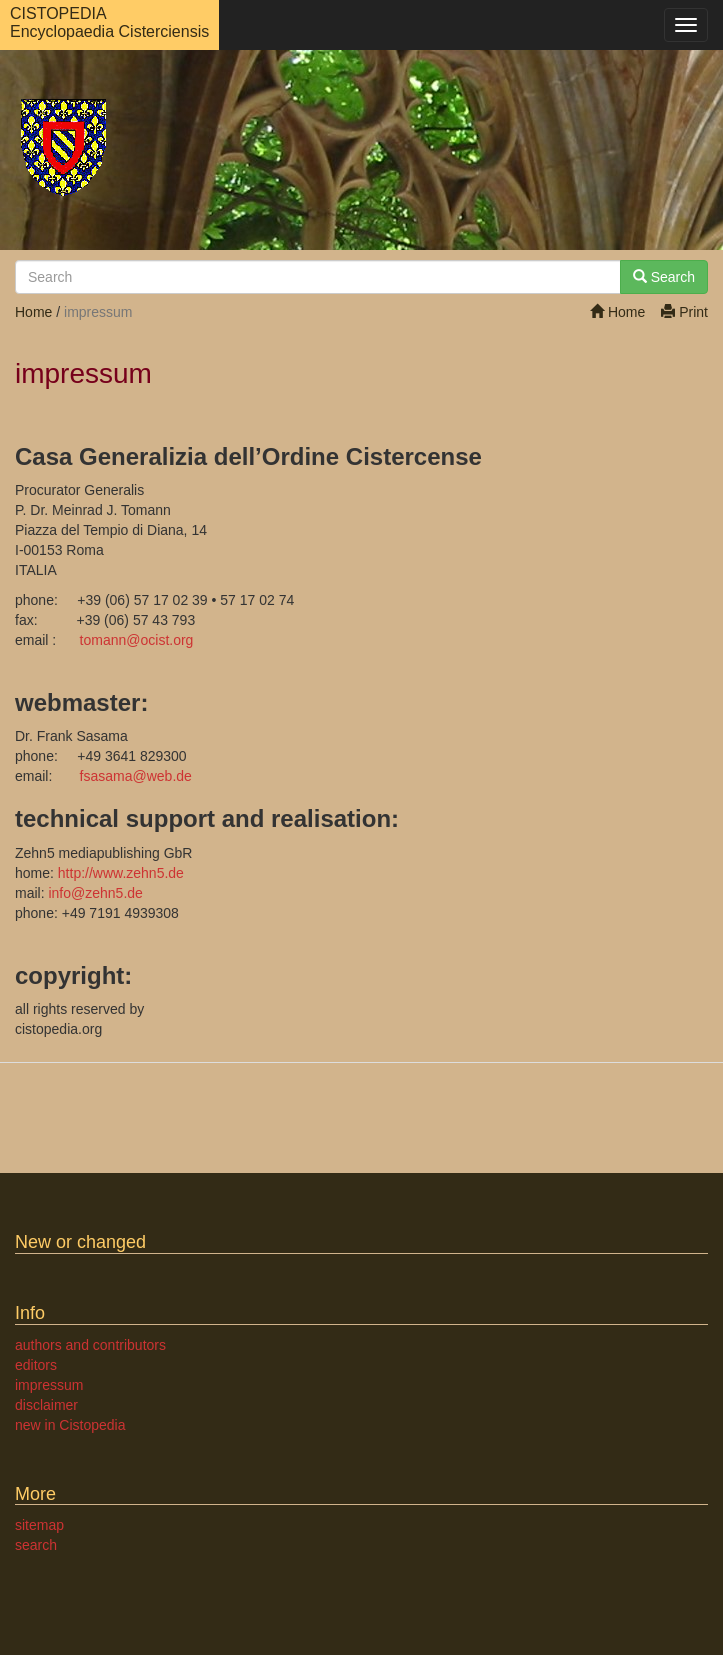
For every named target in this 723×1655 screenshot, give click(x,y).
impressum (49, 1385)
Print (684, 312)
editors (36, 1365)
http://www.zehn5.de (121, 873)
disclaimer (46, 1405)
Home (617, 312)
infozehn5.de (95, 893)
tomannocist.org (137, 640)
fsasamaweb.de (136, 776)
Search (664, 277)
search (36, 1545)
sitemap (39, 1525)
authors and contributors (90, 1345)
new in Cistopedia (70, 1425)
